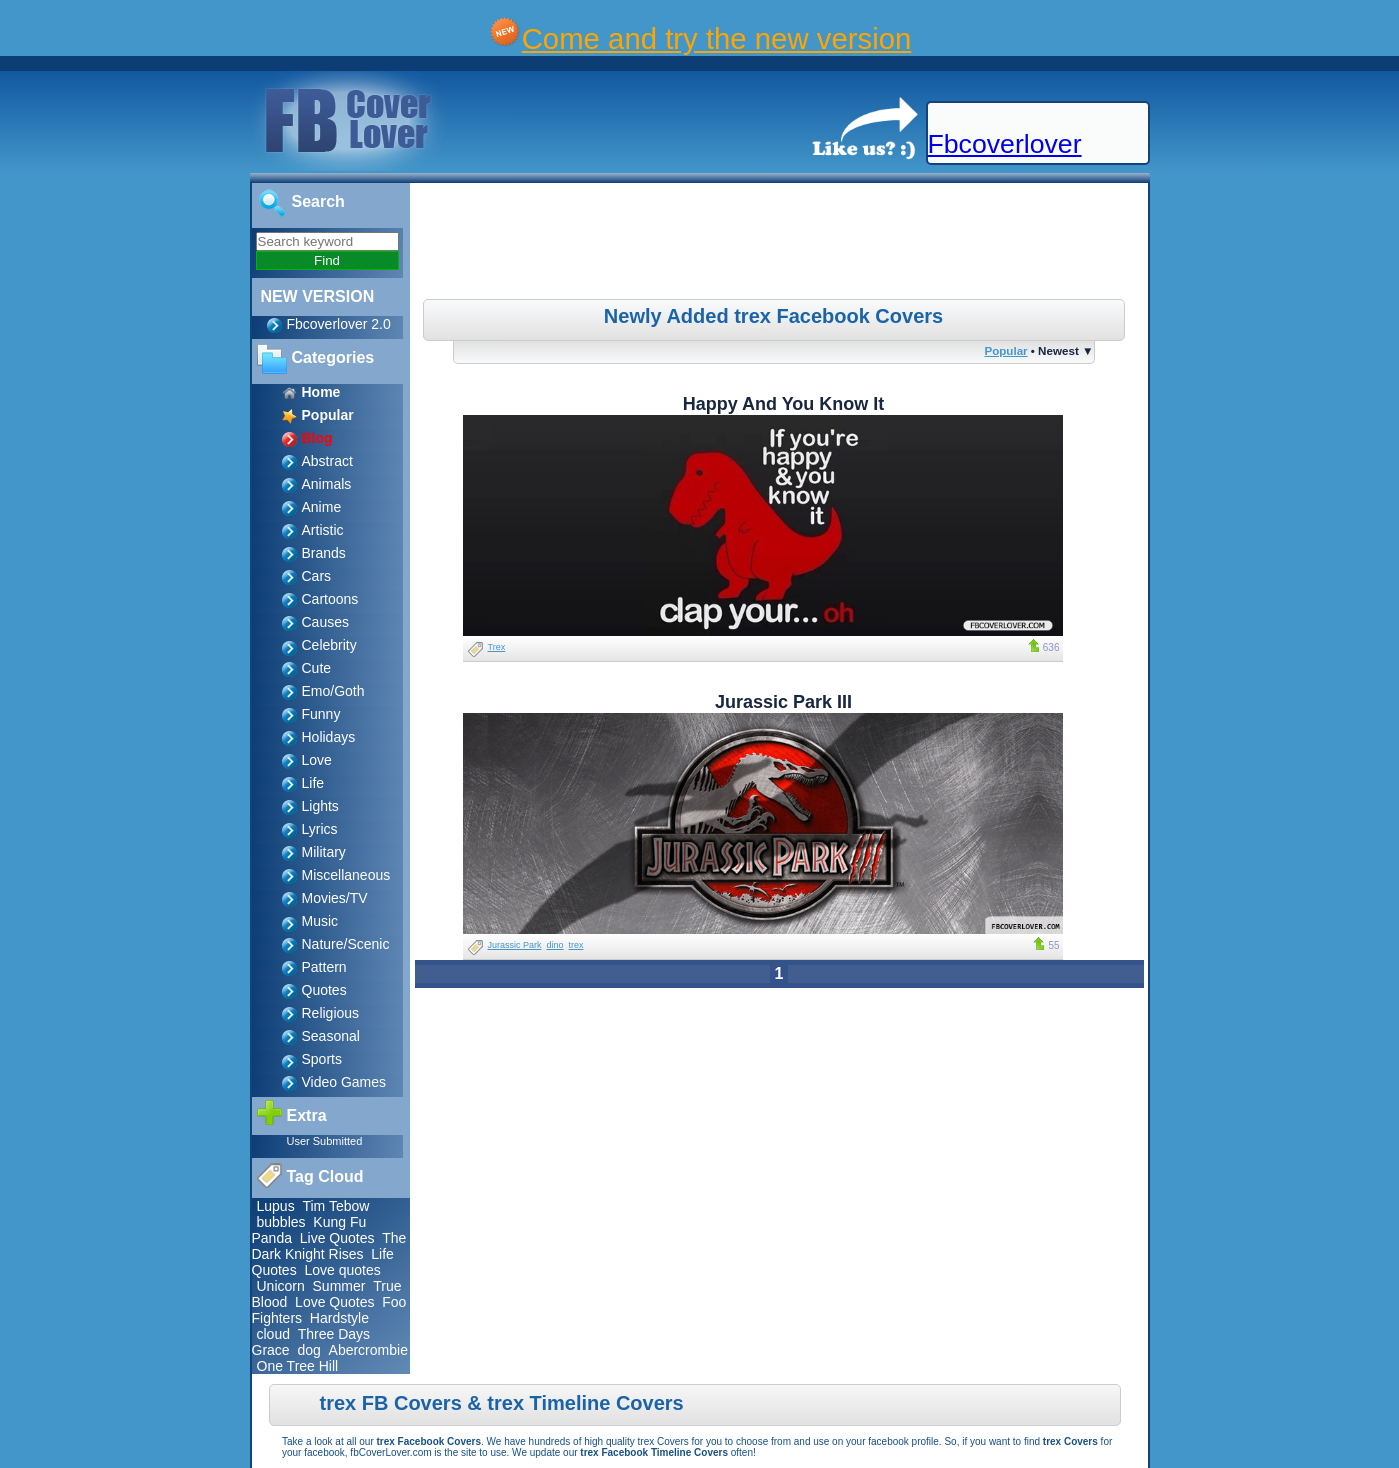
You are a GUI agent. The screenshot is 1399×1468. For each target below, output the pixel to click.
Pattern (324, 967)
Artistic (323, 530)
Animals (327, 484)
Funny (321, 714)
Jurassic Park (515, 945)
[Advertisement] (781, 244)
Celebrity (329, 645)
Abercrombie (368, 1350)
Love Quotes (334, 1302)
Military (324, 852)
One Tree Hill (298, 1366)
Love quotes (342, 1270)
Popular (1005, 350)
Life (313, 783)
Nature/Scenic (346, 944)
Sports (322, 1059)
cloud (273, 1334)
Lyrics (320, 829)
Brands (324, 553)
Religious (331, 1013)
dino (555, 945)
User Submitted (325, 1141)
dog (308, 1350)
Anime (322, 507)
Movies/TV (335, 898)
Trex (497, 647)
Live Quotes (337, 1238)
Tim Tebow (335, 1206)
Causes (325, 622)
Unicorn (281, 1286)
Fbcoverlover (1005, 144)
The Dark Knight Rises (329, 1246)
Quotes (324, 990)
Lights (320, 806)
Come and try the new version (717, 38)
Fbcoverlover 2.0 (339, 324)
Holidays (329, 737)
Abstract (327, 461)
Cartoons (330, 599)
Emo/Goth (333, 691)
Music (320, 921)
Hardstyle (339, 1318)
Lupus (276, 1206)
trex (576, 945)
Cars (317, 576)
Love (317, 760)
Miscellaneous (346, 875)
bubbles (281, 1222)
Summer (339, 1286)
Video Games (344, 1082)
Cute (317, 668)
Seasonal (331, 1036)
